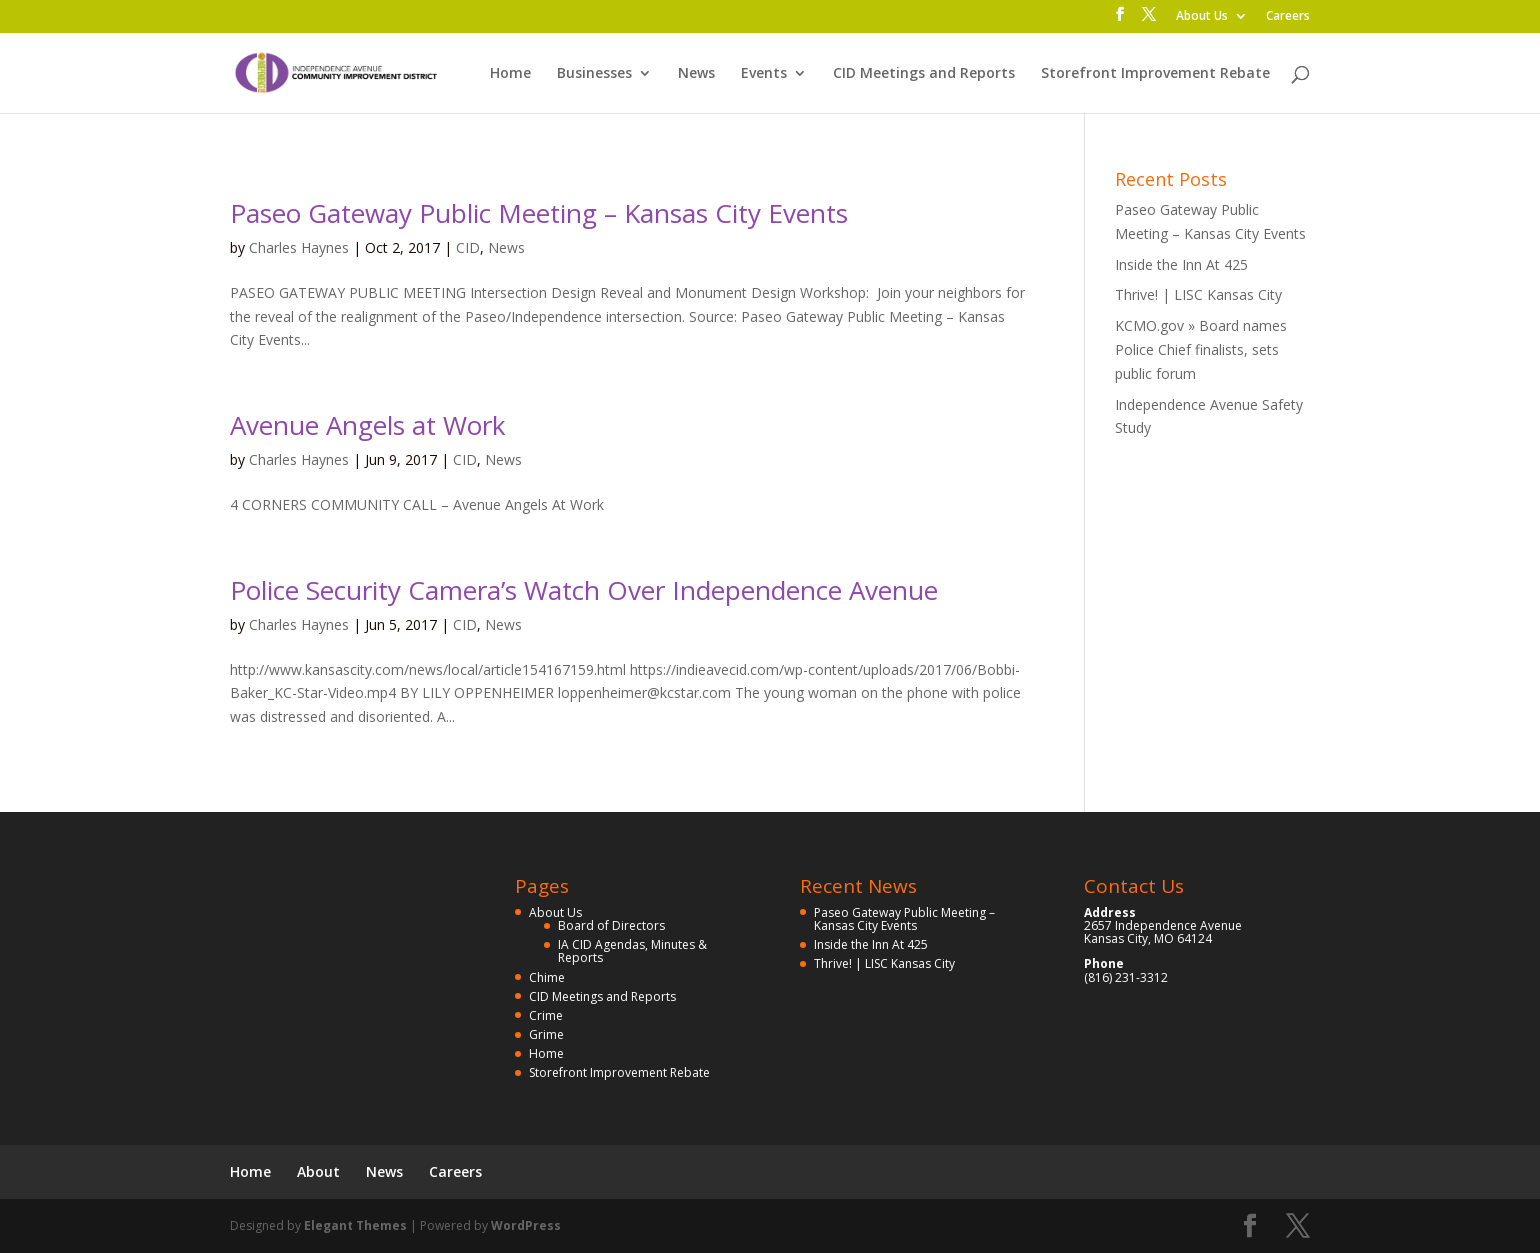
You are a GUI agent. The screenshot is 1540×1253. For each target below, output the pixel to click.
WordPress (526, 1225)
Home (510, 74)
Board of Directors (611, 925)
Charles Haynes (299, 247)
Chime (547, 977)
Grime (546, 1034)
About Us (1202, 17)
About (318, 1171)
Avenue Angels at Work (368, 425)
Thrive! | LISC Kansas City (1198, 294)
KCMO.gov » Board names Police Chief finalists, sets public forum (1201, 349)
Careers (1288, 17)
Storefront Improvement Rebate (1155, 74)
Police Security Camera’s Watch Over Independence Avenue (584, 590)
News (696, 74)
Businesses (594, 74)
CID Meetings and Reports (924, 74)
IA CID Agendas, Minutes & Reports (632, 951)
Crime (546, 1015)
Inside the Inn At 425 (1181, 264)
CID (468, 247)
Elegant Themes (355, 1225)
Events (764, 74)
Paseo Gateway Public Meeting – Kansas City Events (539, 213)
